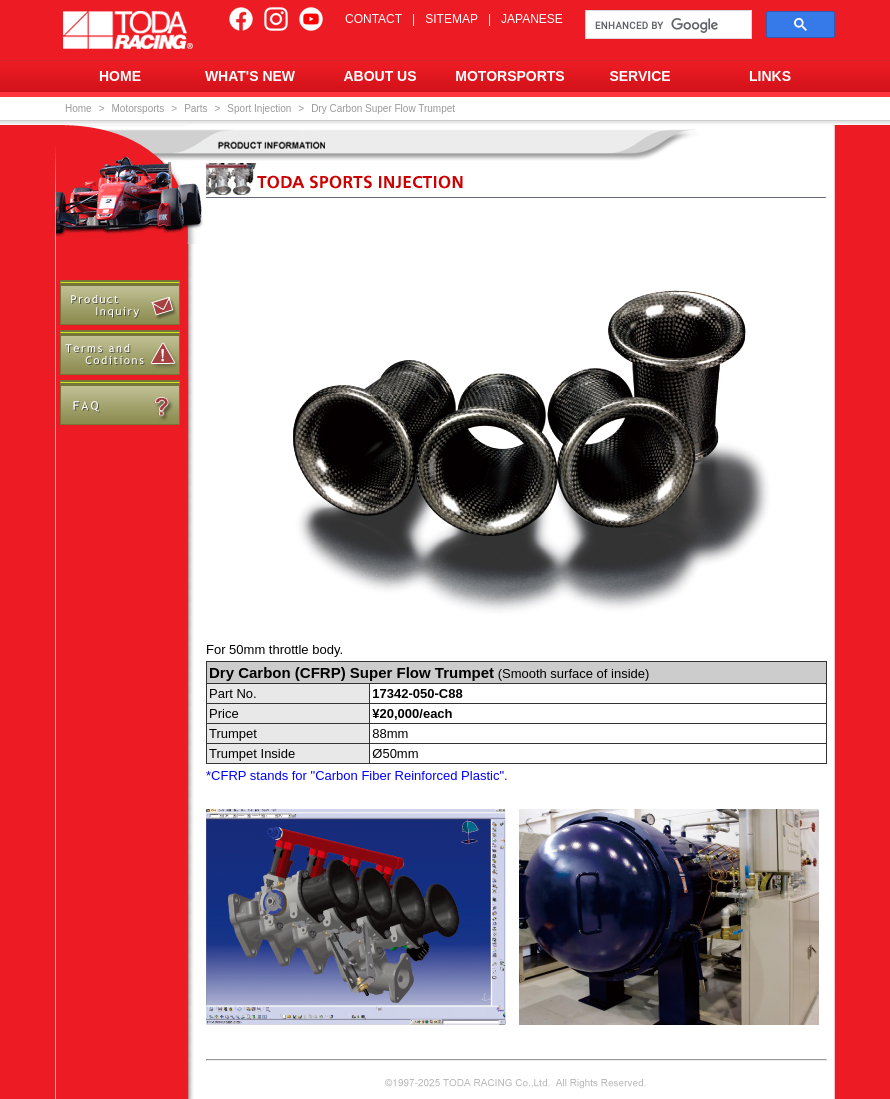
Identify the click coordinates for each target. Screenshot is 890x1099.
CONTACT (373, 19)
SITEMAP (451, 19)
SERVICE (639, 76)
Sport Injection (259, 108)
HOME (120, 76)
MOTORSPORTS (509, 76)
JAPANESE (532, 19)
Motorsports (138, 108)
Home (78, 108)
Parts (195, 108)
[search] (666, 25)
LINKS (770, 76)
